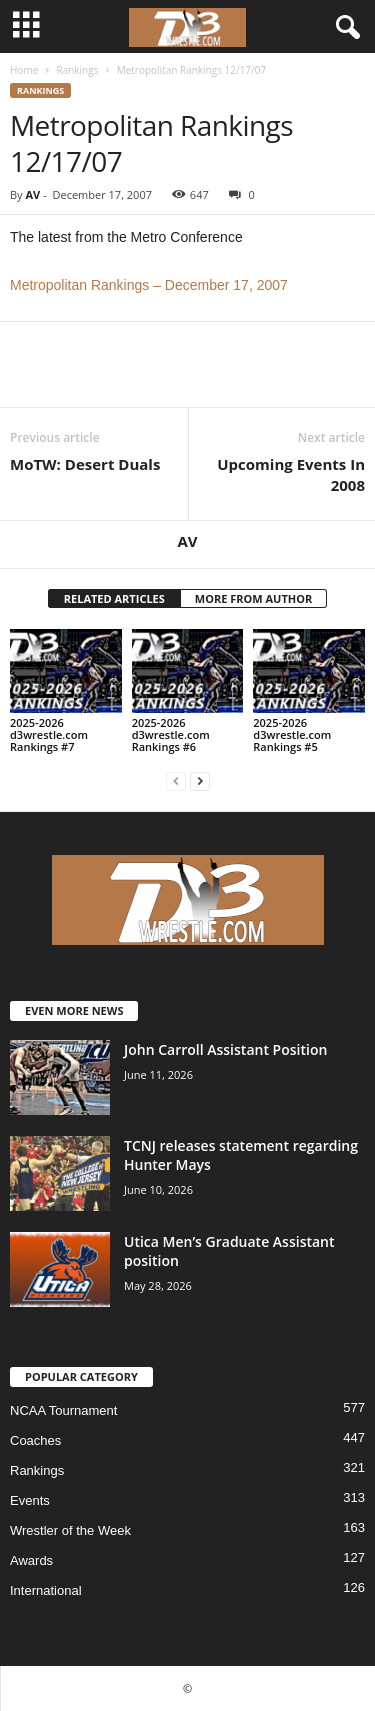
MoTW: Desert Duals (85, 464)
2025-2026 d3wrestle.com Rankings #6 (171, 734)
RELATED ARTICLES (114, 598)
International (46, 1590)
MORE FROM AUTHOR (253, 598)
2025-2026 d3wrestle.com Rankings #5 (292, 734)
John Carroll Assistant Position (225, 1049)
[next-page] (200, 780)
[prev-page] (176, 780)
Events (30, 1500)
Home (24, 70)
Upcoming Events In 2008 (291, 474)
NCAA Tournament (63, 1410)
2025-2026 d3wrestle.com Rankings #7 (49, 734)
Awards (31, 1560)
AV (32, 194)
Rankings (77, 70)
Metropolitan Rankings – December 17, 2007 (149, 285)
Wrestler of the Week (70, 1530)
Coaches (35, 1440)
